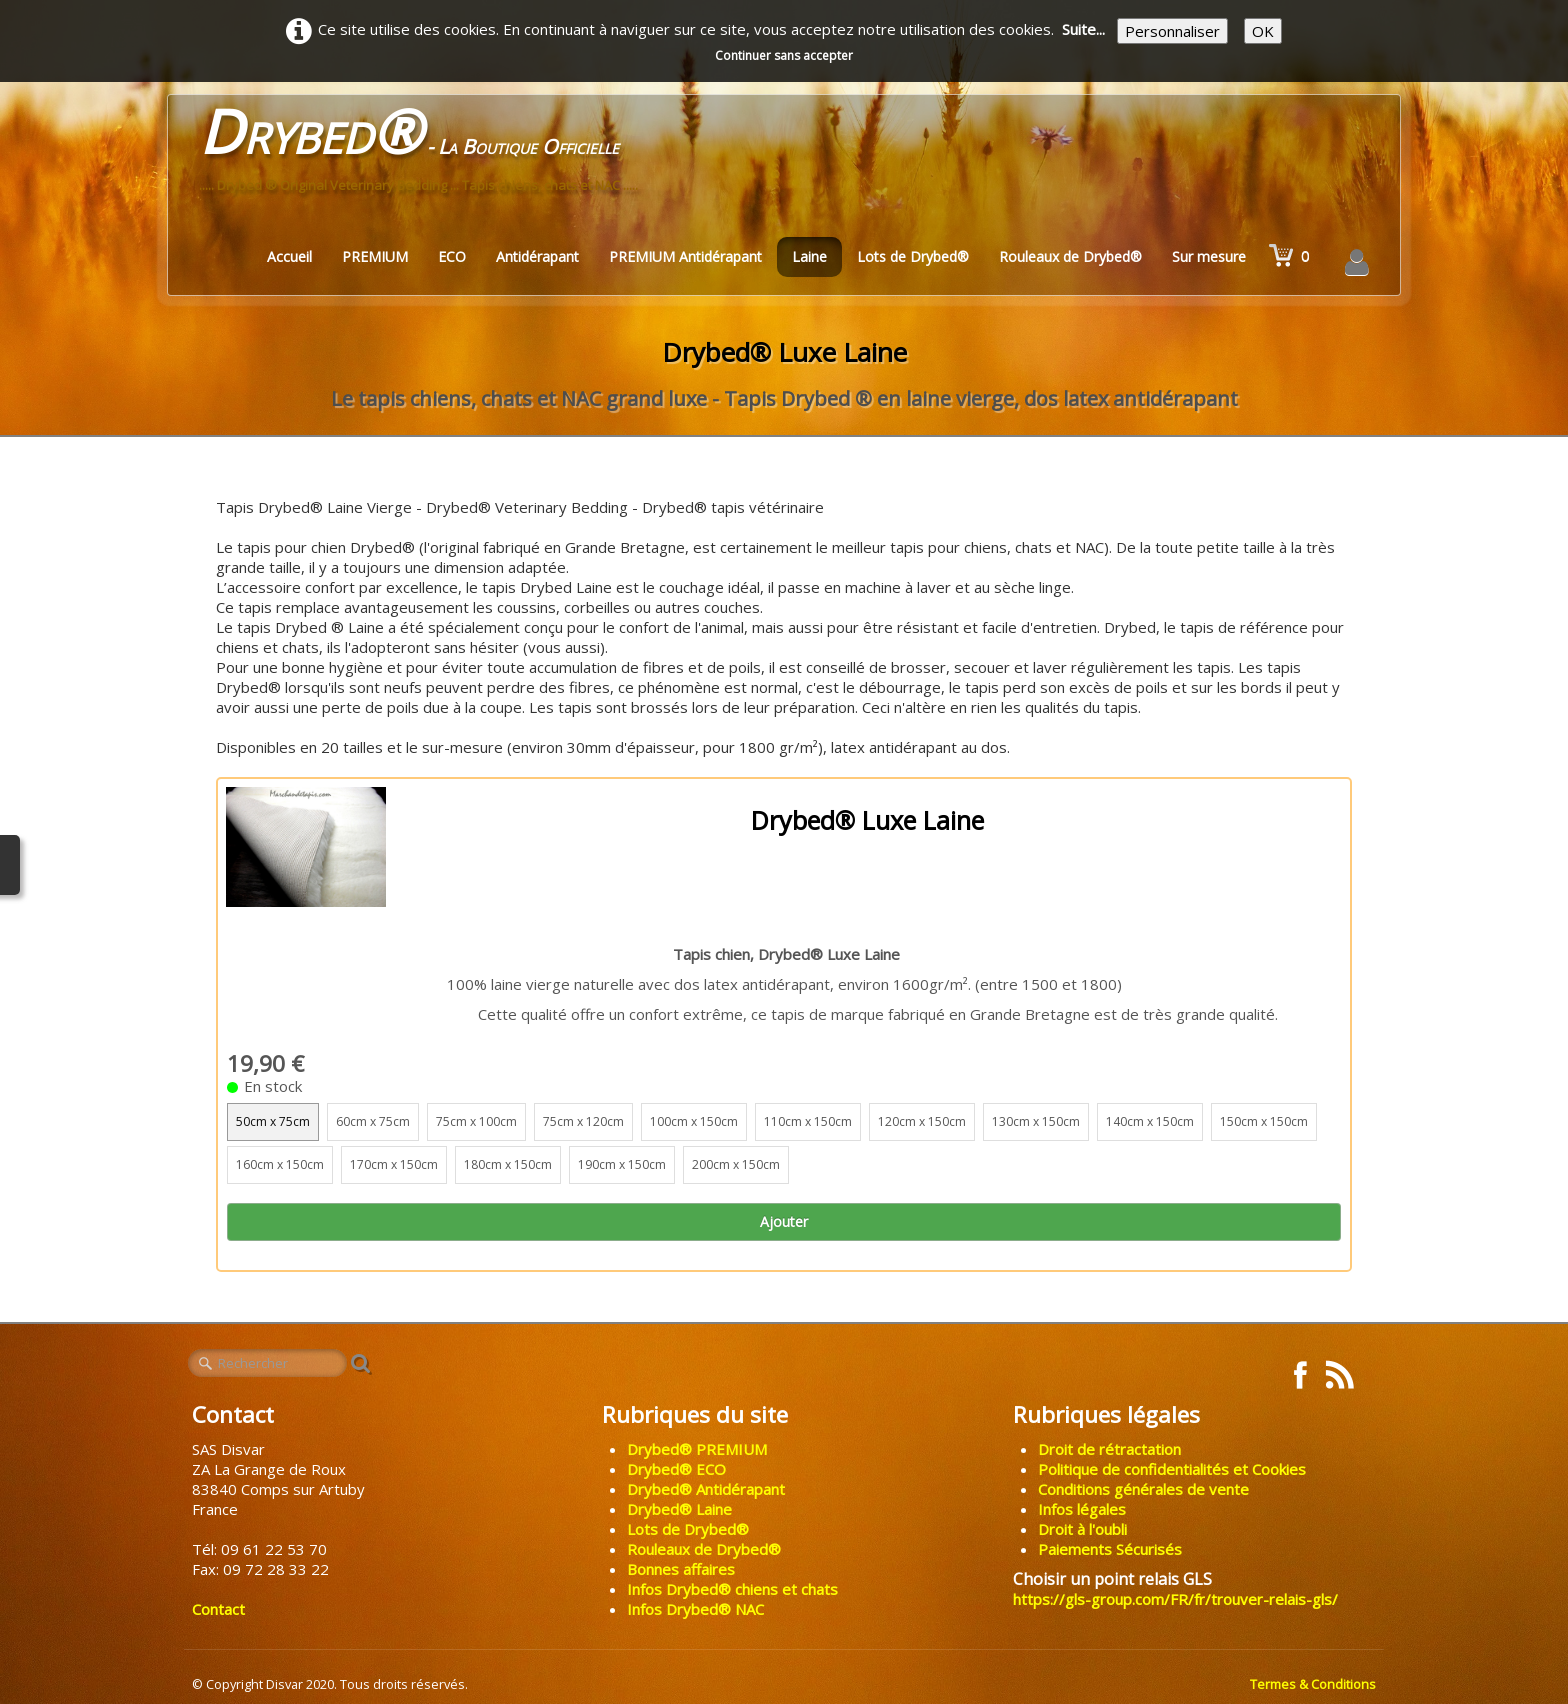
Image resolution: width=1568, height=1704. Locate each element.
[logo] (418, 154)
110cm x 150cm (808, 1121)
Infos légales (1082, 1509)
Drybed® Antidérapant (706, 1489)
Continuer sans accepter (784, 55)
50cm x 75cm (273, 1121)
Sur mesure (1209, 256)
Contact (218, 1609)
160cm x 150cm (280, 1164)
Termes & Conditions (1313, 1684)
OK (1263, 31)
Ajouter (784, 1221)
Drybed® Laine (679, 1509)
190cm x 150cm (622, 1164)
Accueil (289, 256)
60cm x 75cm (373, 1121)
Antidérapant (537, 256)
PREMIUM (375, 256)
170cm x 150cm (394, 1164)
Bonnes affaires (681, 1569)
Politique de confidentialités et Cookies (1172, 1469)
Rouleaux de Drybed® (1070, 256)
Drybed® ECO (676, 1469)
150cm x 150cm (1264, 1121)
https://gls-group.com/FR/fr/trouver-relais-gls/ (1175, 1599)
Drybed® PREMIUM (697, 1449)
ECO (452, 256)
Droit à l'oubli (1082, 1529)
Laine (809, 256)
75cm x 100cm (476, 1121)
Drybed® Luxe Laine (867, 820)
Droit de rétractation (1109, 1449)
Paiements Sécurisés (1110, 1549)
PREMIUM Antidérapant (685, 256)
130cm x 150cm (1036, 1121)
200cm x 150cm (736, 1164)
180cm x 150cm (508, 1164)
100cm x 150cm (694, 1121)
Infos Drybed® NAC (695, 1609)
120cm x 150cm (922, 1121)
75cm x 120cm (583, 1121)
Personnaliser (1172, 31)
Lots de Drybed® (913, 256)
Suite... (1083, 29)
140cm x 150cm (1150, 1121)
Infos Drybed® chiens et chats (732, 1589)
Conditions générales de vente (1143, 1489)
